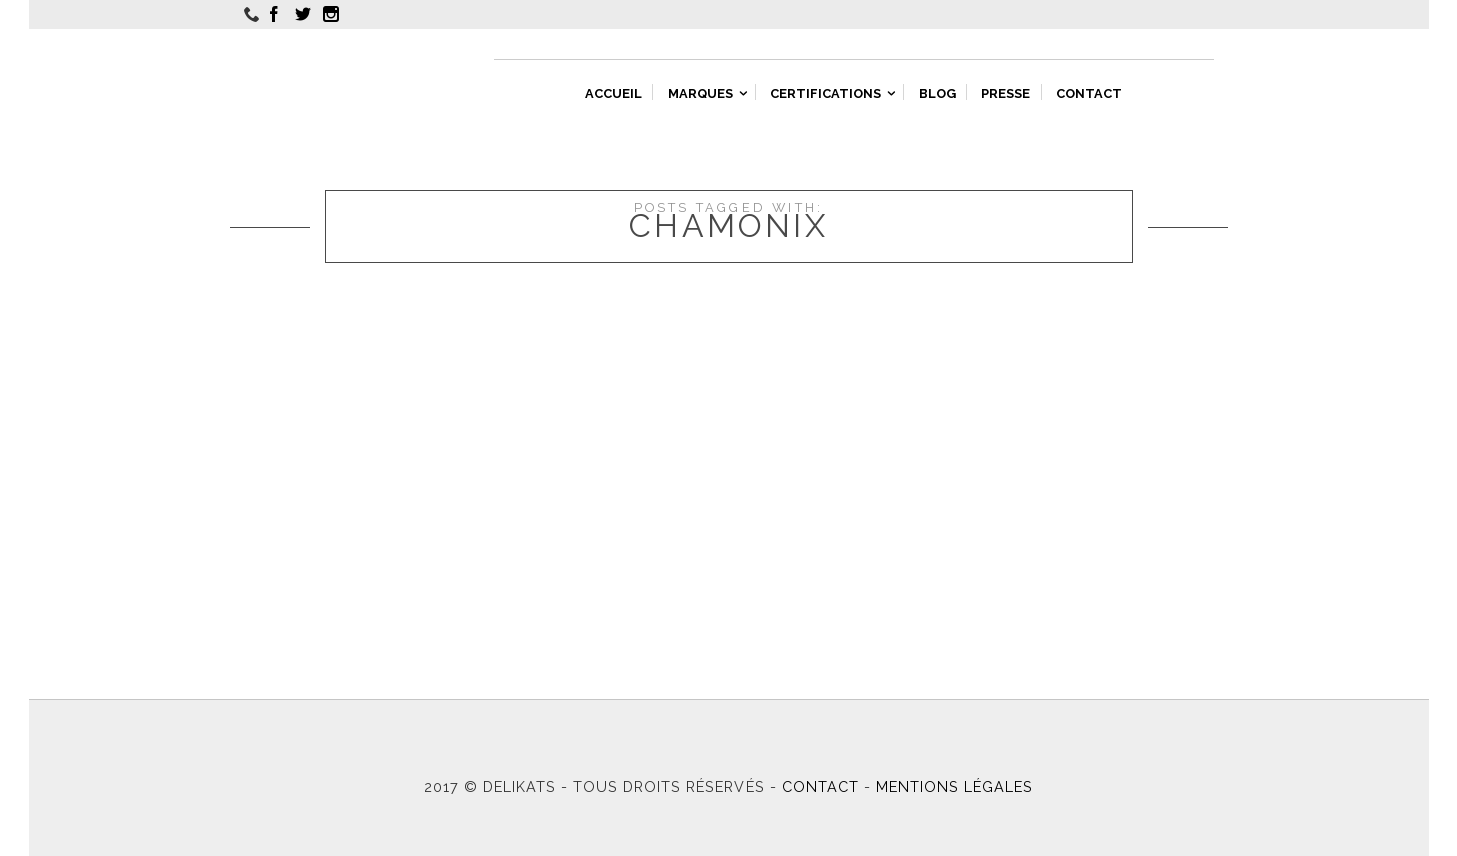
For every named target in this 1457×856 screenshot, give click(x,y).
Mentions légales (954, 786)
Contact (820, 786)
